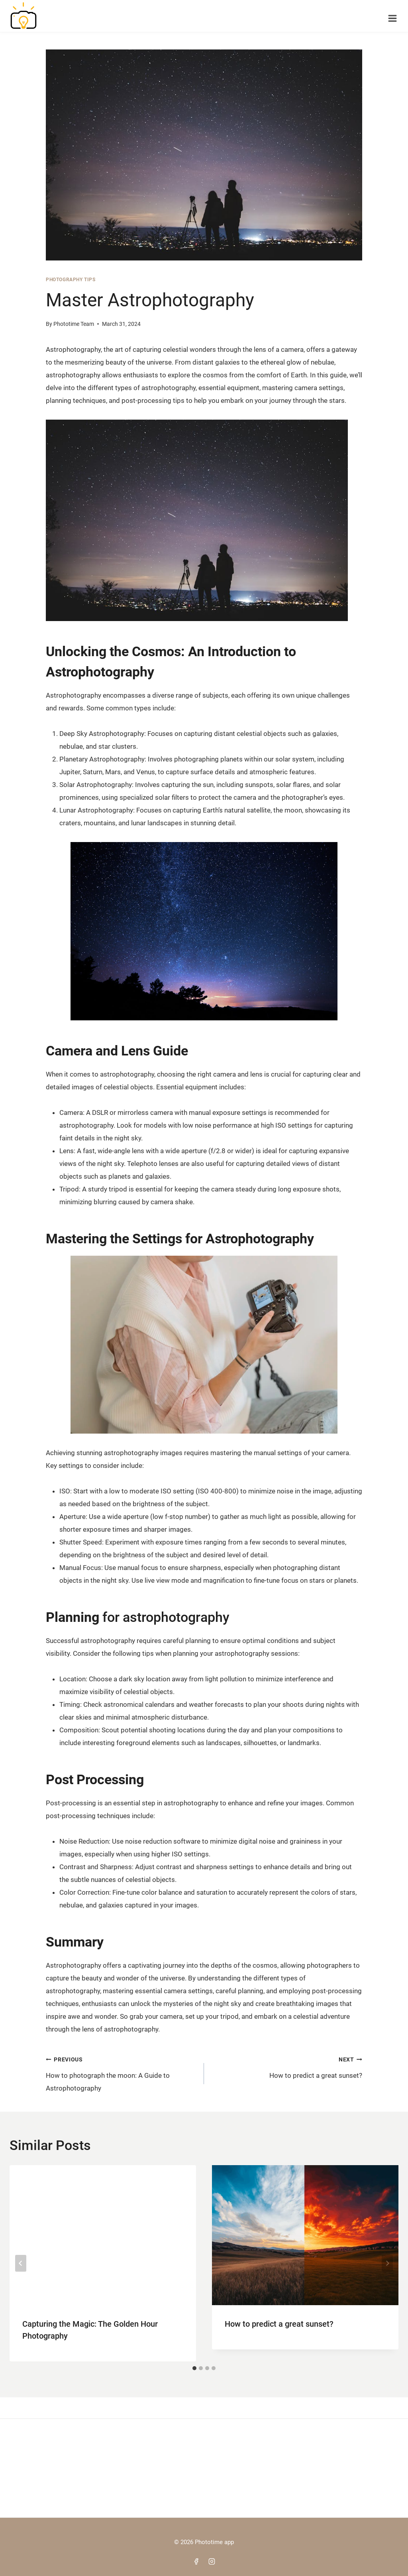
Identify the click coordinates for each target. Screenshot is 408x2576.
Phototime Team (73, 326)
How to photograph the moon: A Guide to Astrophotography (121, 2075)
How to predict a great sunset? (286, 2068)
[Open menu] (392, 16)
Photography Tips (71, 281)
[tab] (194, 2370)
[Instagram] (212, 2561)
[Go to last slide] (20, 2265)
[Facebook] (196, 2561)
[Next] (387, 2265)
